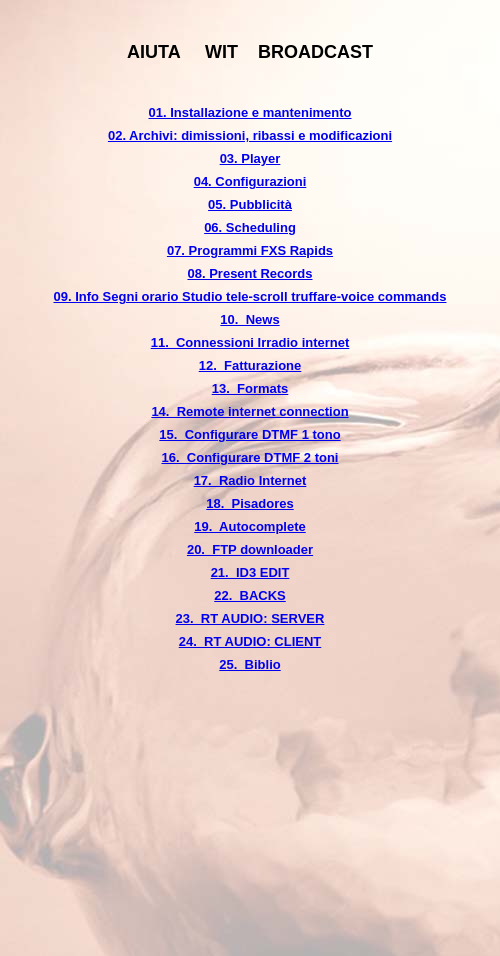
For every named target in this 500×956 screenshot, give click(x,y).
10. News (249, 319)
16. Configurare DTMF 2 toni (250, 457)
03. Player (250, 158)
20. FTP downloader (250, 549)
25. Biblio (249, 664)
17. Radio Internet (250, 480)
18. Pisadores (249, 503)
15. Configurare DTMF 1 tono (249, 434)
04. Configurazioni (250, 181)
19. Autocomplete (249, 526)
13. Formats (250, 388)
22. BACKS (250, 595)
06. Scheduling (250, 227)
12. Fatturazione (250, 365)
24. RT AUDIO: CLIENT (250, 641)
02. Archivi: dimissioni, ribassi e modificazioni (250, 135)
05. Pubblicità (250, 204)
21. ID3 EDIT (250, 572)
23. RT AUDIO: (224, 618)
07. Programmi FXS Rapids (250, 250)
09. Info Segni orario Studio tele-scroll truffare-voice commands (250, 296)
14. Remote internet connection (249, 411)
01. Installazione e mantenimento (250, 112)
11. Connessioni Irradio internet (250, 342)
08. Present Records (249, 273)
